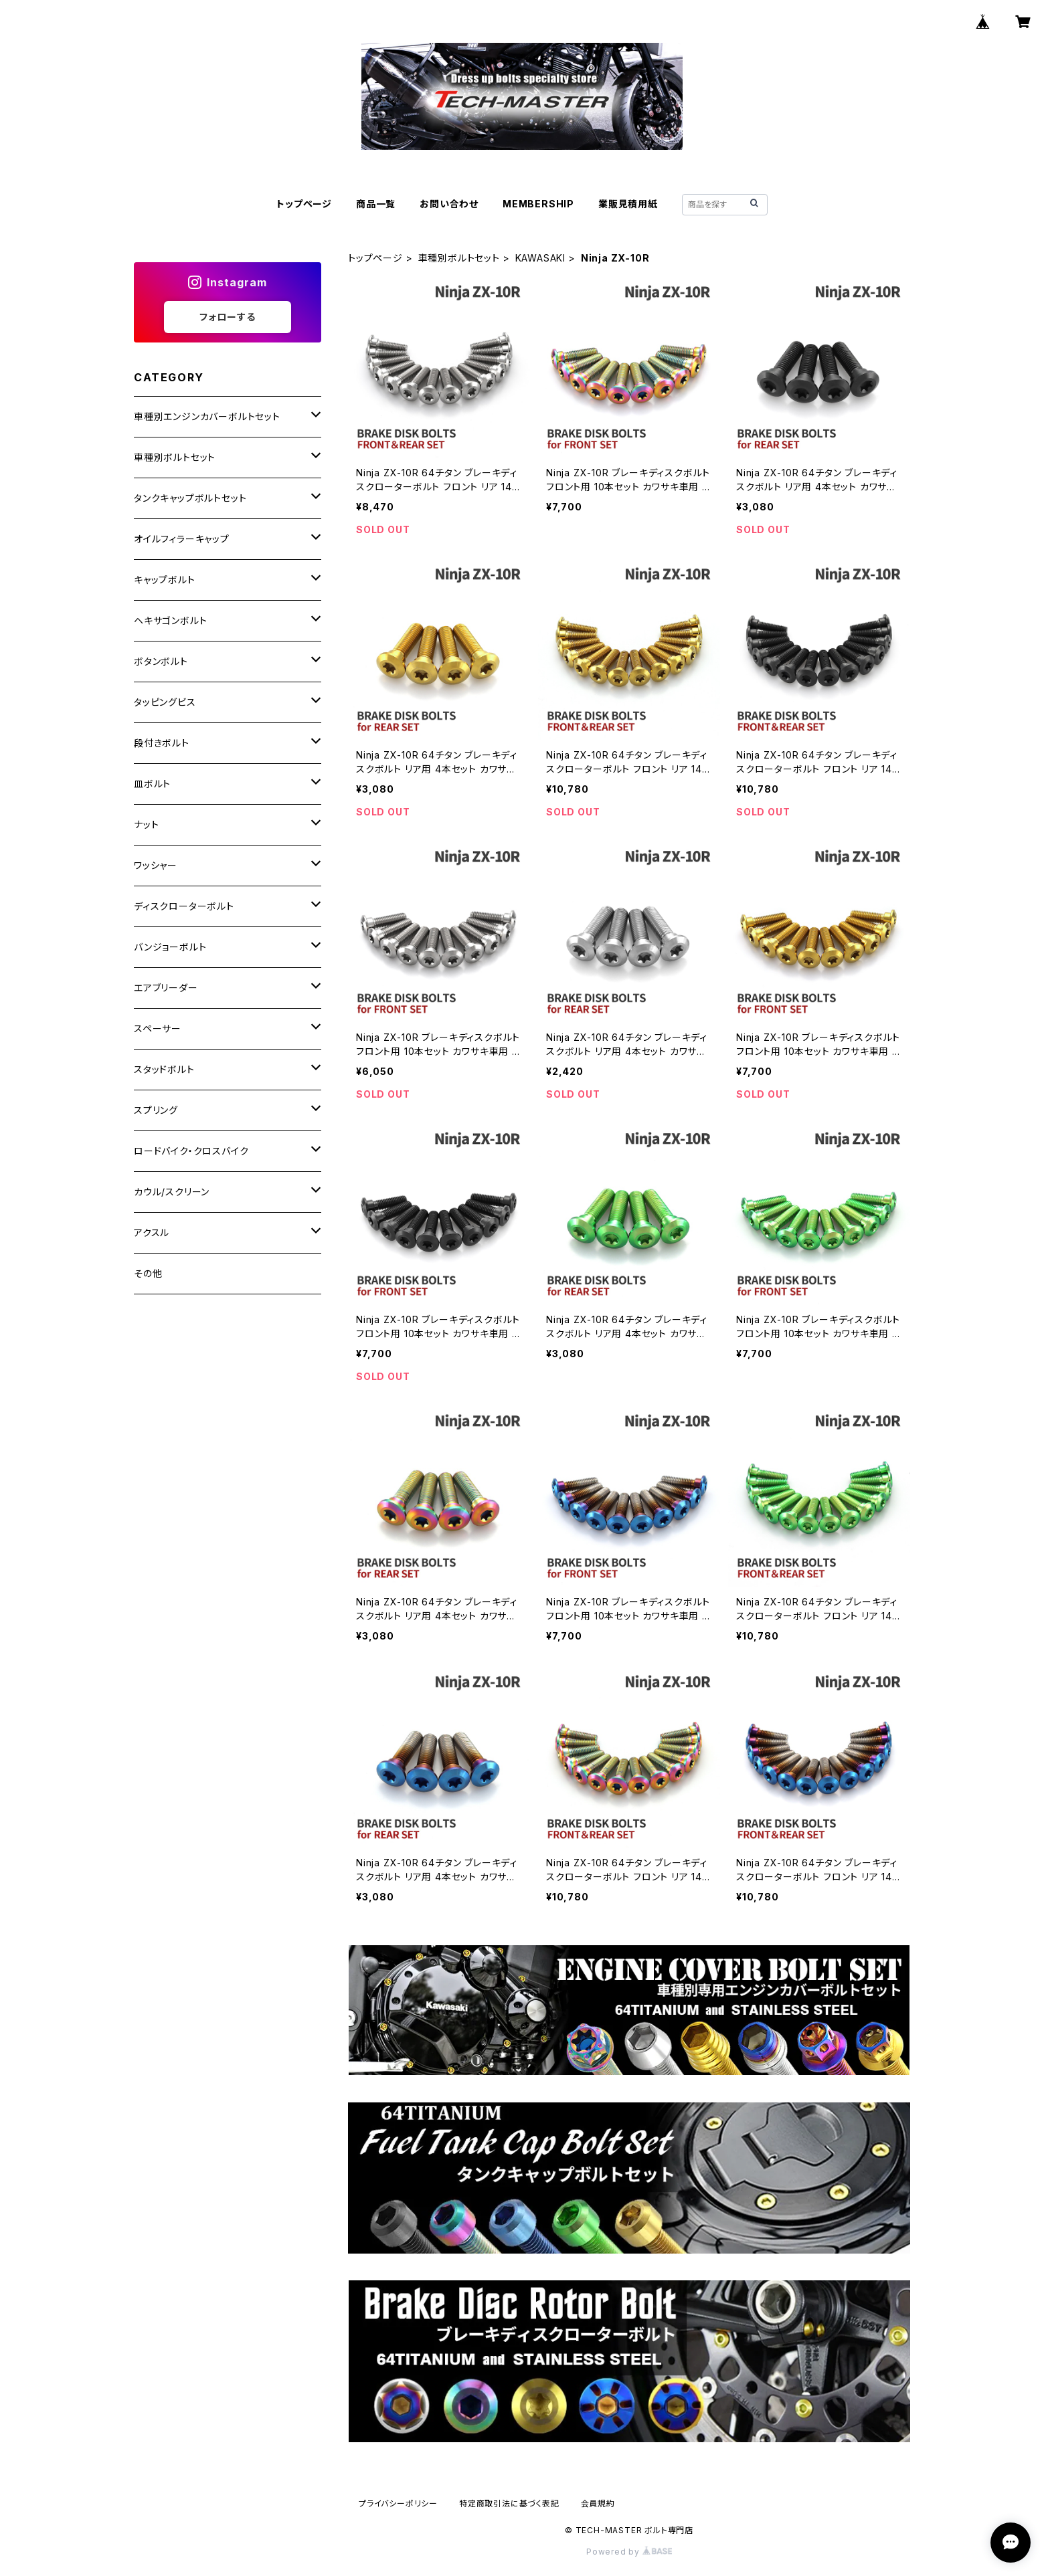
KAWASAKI (540, 258)
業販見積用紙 (628, 203)
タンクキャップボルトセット (190, 498)
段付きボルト (161, 743)
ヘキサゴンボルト (170, 620)
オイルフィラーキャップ (182, 538)
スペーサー (157, 1028)
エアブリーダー (166, 987)
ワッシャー (155, 865)
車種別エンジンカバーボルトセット (207, 416)
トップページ (304, 203)
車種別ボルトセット (459, 258)
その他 (148, 1273)
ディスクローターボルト (184, 906)
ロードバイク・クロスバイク (191, 1151)
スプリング (156, 1110)
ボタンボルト (161, 661)
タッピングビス (165, 702)
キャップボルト (164, 579)
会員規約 (598, 2503)
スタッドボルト (164, 1069)
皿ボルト (152, 783)
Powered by (629, 2552)
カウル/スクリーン (171, 1191)
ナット (146, 824)
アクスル (151, 1232)
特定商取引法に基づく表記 (509, 2503)
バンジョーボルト (170, 947)
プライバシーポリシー (398, 2503)
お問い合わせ (449, 203)
